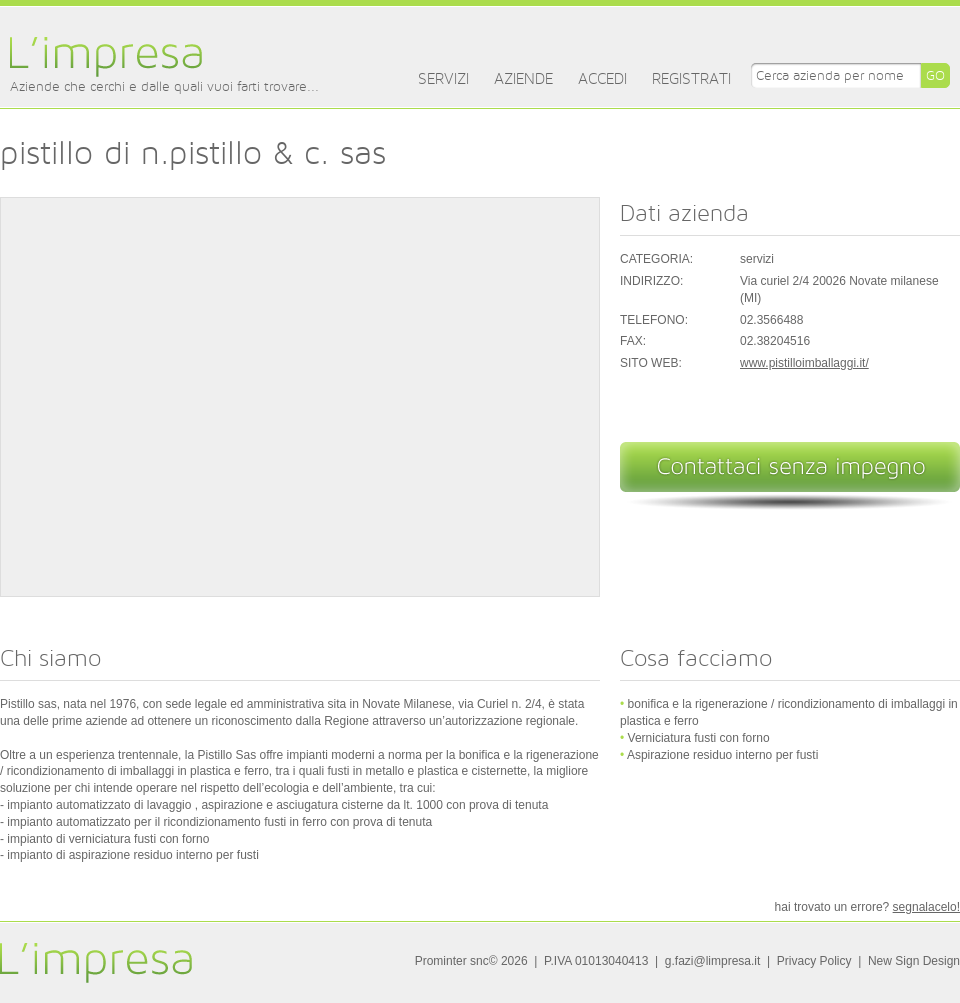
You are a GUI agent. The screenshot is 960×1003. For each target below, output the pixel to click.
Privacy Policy (814, 961)
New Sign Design (914, 961)
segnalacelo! (926, 907)
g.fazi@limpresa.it (713, 961)
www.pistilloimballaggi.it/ (804, 363)
